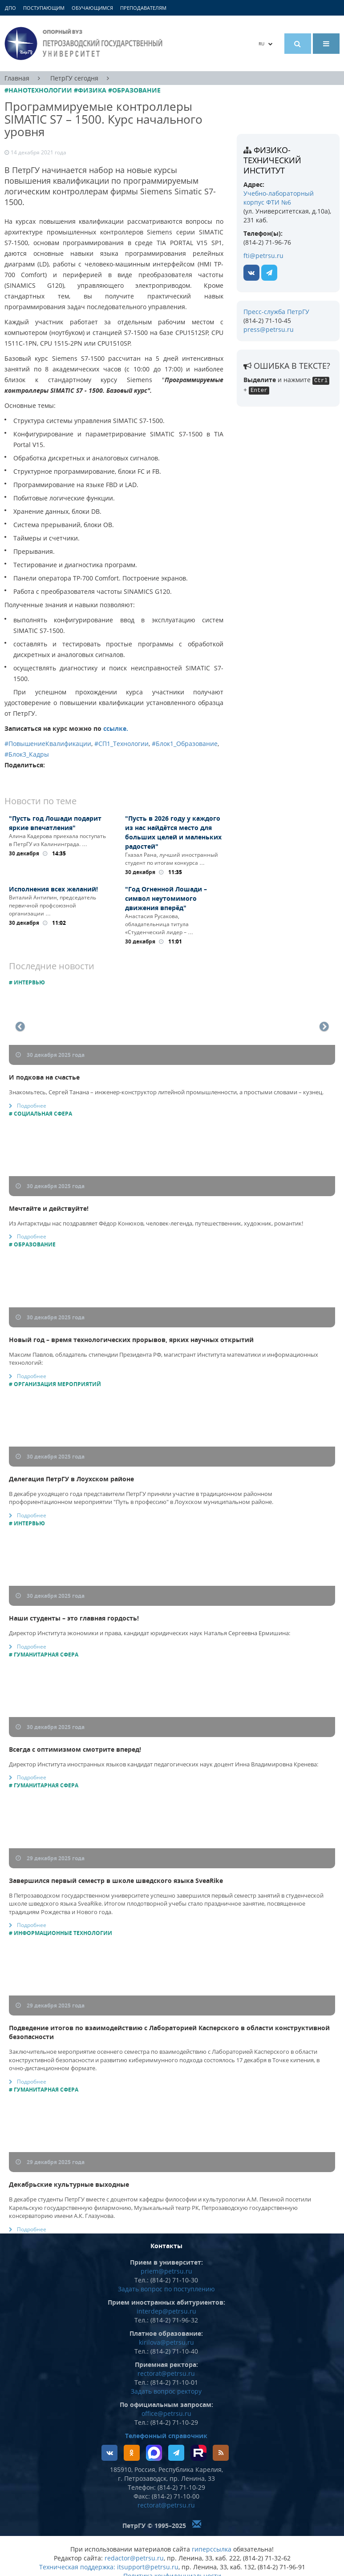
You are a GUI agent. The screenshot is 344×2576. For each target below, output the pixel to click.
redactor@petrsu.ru (134, 2558)
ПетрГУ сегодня (74, 78)
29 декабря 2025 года (50, 1858)
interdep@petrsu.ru (166, 2311)
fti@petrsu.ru (263, 255)
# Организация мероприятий (55, 1384)
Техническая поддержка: (77, 2567)
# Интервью (27, 982)
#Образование (134, 90)
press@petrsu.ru (268, 329)
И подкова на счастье (44, 1077)
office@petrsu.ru (166, 2413)
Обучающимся (92, 7)
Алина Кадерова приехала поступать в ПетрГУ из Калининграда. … (57, 840)
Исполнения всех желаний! (53, 889)
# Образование (32, 1244)
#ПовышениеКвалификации (47, 743)
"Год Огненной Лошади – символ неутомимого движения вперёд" (166, 898)
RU (266, 43)
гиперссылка (211, 2549)
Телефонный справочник (166, 2435)
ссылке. (115, 728)
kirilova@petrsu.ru (166, 2342)
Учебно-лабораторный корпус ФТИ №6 (278, 197)
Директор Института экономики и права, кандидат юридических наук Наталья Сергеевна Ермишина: (149, 1633)
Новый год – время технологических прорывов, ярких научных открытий (131, 1339)
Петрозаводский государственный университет (84, 43)
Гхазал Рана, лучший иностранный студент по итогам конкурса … (171, 859)
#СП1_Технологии (121, 743)
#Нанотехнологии (38, 90)
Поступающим (44, 7)
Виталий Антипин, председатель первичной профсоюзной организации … (52, 905)
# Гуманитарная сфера (43, 1654)
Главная (16, 78)
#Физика (90, 90)
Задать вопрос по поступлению (166, 2289)
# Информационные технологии (60, 1933)
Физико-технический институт (272, 160)
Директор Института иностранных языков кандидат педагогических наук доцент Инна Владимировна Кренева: (163, 1764)
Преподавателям (143, 7)
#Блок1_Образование (185, 743)
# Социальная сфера (40, 1113)
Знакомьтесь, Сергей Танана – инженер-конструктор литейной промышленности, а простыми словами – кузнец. (166, 1092)
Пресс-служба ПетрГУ (276, 311)
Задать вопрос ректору (166, 2391)
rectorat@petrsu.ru (166, 2373)
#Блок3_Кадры (26, 754)
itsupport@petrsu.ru (147, 2567)
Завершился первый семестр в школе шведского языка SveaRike (116, 1880)
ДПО (10, 7)
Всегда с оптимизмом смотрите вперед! (75, 1749)
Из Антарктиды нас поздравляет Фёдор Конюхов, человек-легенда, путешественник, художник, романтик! (156, 1223)
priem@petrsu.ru (166, 2271)
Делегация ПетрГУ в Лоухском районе (71, 1479)
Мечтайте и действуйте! (49, 1208)
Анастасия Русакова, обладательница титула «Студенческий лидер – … (159, 924)
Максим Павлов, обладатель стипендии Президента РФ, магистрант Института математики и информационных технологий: (163, 1358)
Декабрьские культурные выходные (69, 2184)
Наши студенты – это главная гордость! (74, 1618)
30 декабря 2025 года (50, 1055)
